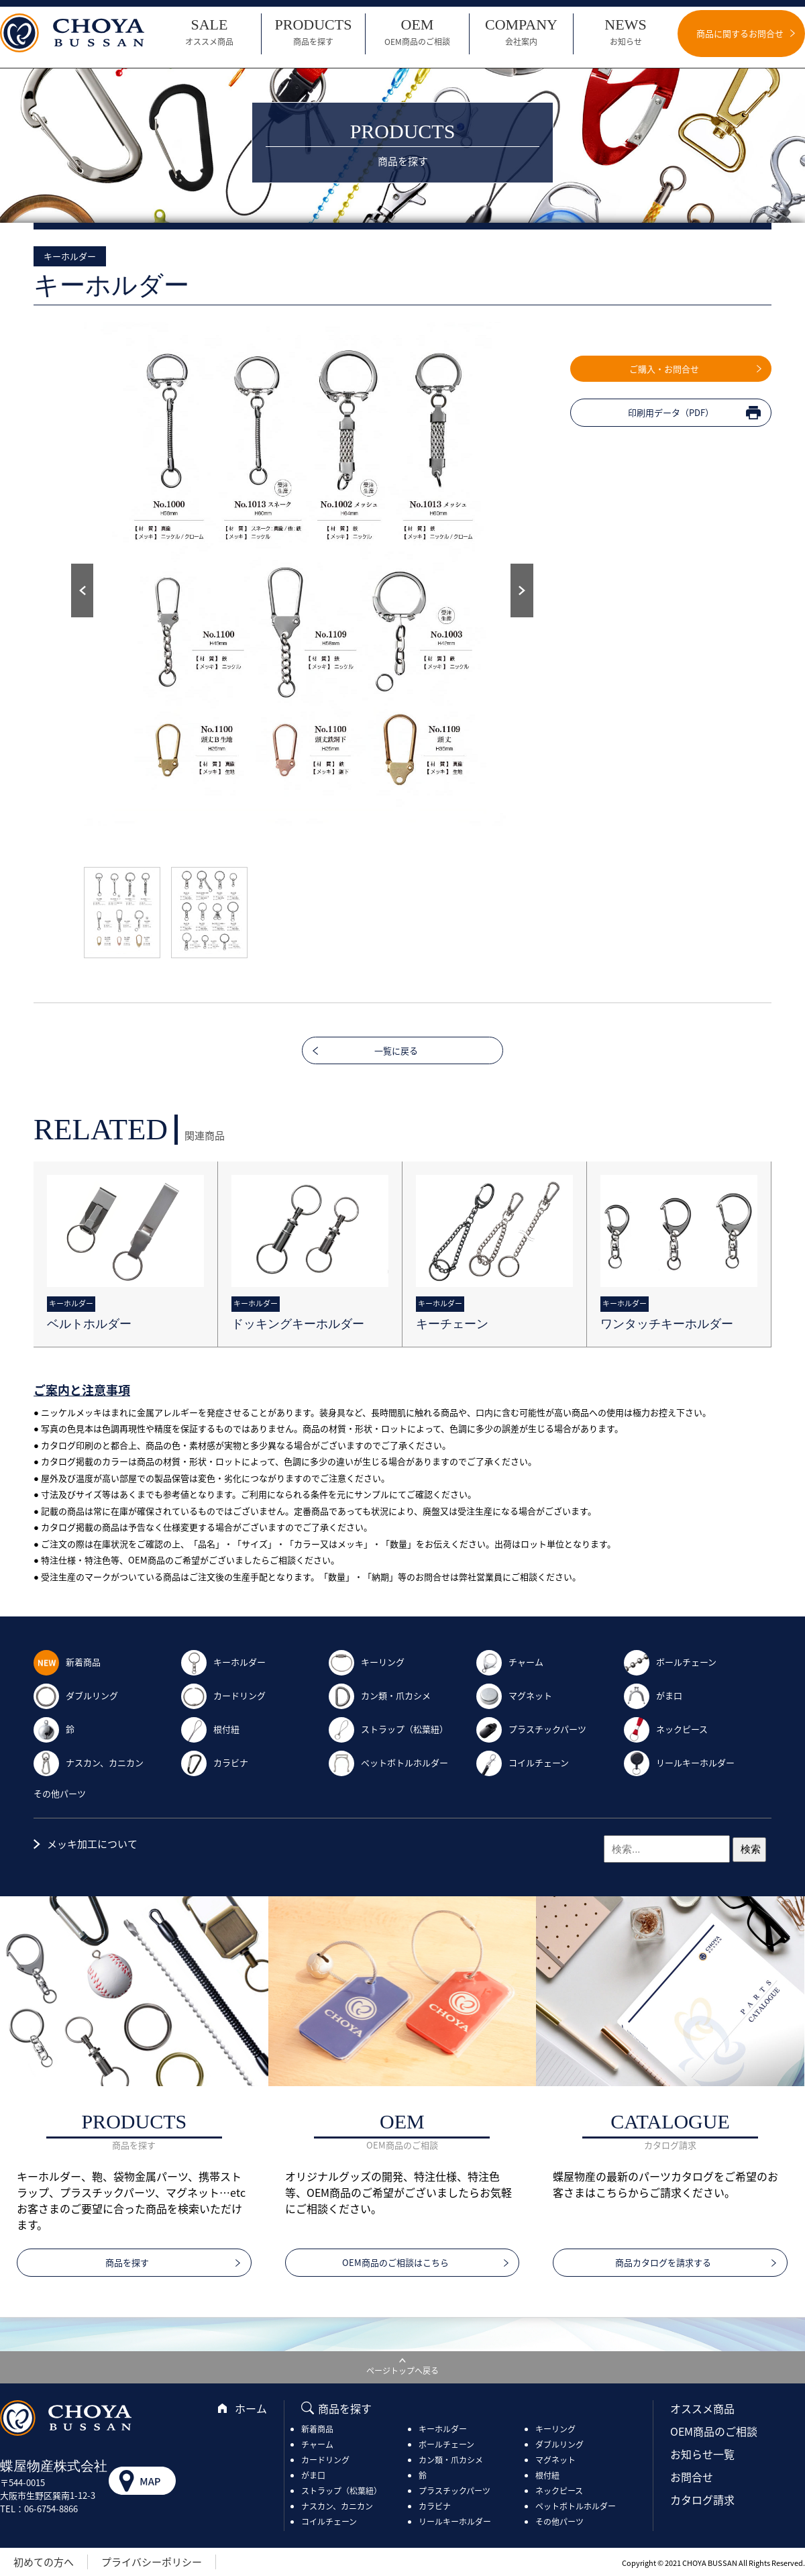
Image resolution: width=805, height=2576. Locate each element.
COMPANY (521, 32)
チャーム (509, 1661)
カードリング (223, 1695)
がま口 (653, 1695)
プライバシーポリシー (151, 2562)
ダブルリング (76, 1695)
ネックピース (666, 1728)
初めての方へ (43, 2562)
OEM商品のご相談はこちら (395, 2262)
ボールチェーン (670, 1661)
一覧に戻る (396, 1050)
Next (522, 590)
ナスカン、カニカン (89, 1762)
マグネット (514, 1695)
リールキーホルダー (679, 1762)
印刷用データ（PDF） (671, 412)
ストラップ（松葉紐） (388, 1728)
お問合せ (691, 2477)
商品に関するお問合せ (740, 33)
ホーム (251, 2408)
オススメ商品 (702, 2408)
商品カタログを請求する (663, 2262)
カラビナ (214, 1762)
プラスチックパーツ (531, 1728)
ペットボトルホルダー (388, 1762)
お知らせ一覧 (702, 2454)
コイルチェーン (522, 1762)
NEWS (626, 32)
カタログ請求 (702, 2499)
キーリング (367, 1661)
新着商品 (67, 1661)
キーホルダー (223, 1661)
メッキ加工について (92, 1844)
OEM (417, 32)
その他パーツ (60, 1793)
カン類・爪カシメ (380, 1695)
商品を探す (127, 2262)
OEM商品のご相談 (713, 2431)
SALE (209, 32)
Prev (81, 590)
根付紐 (210, 1728)
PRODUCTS (313, 32)
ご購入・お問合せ (664, 368)
